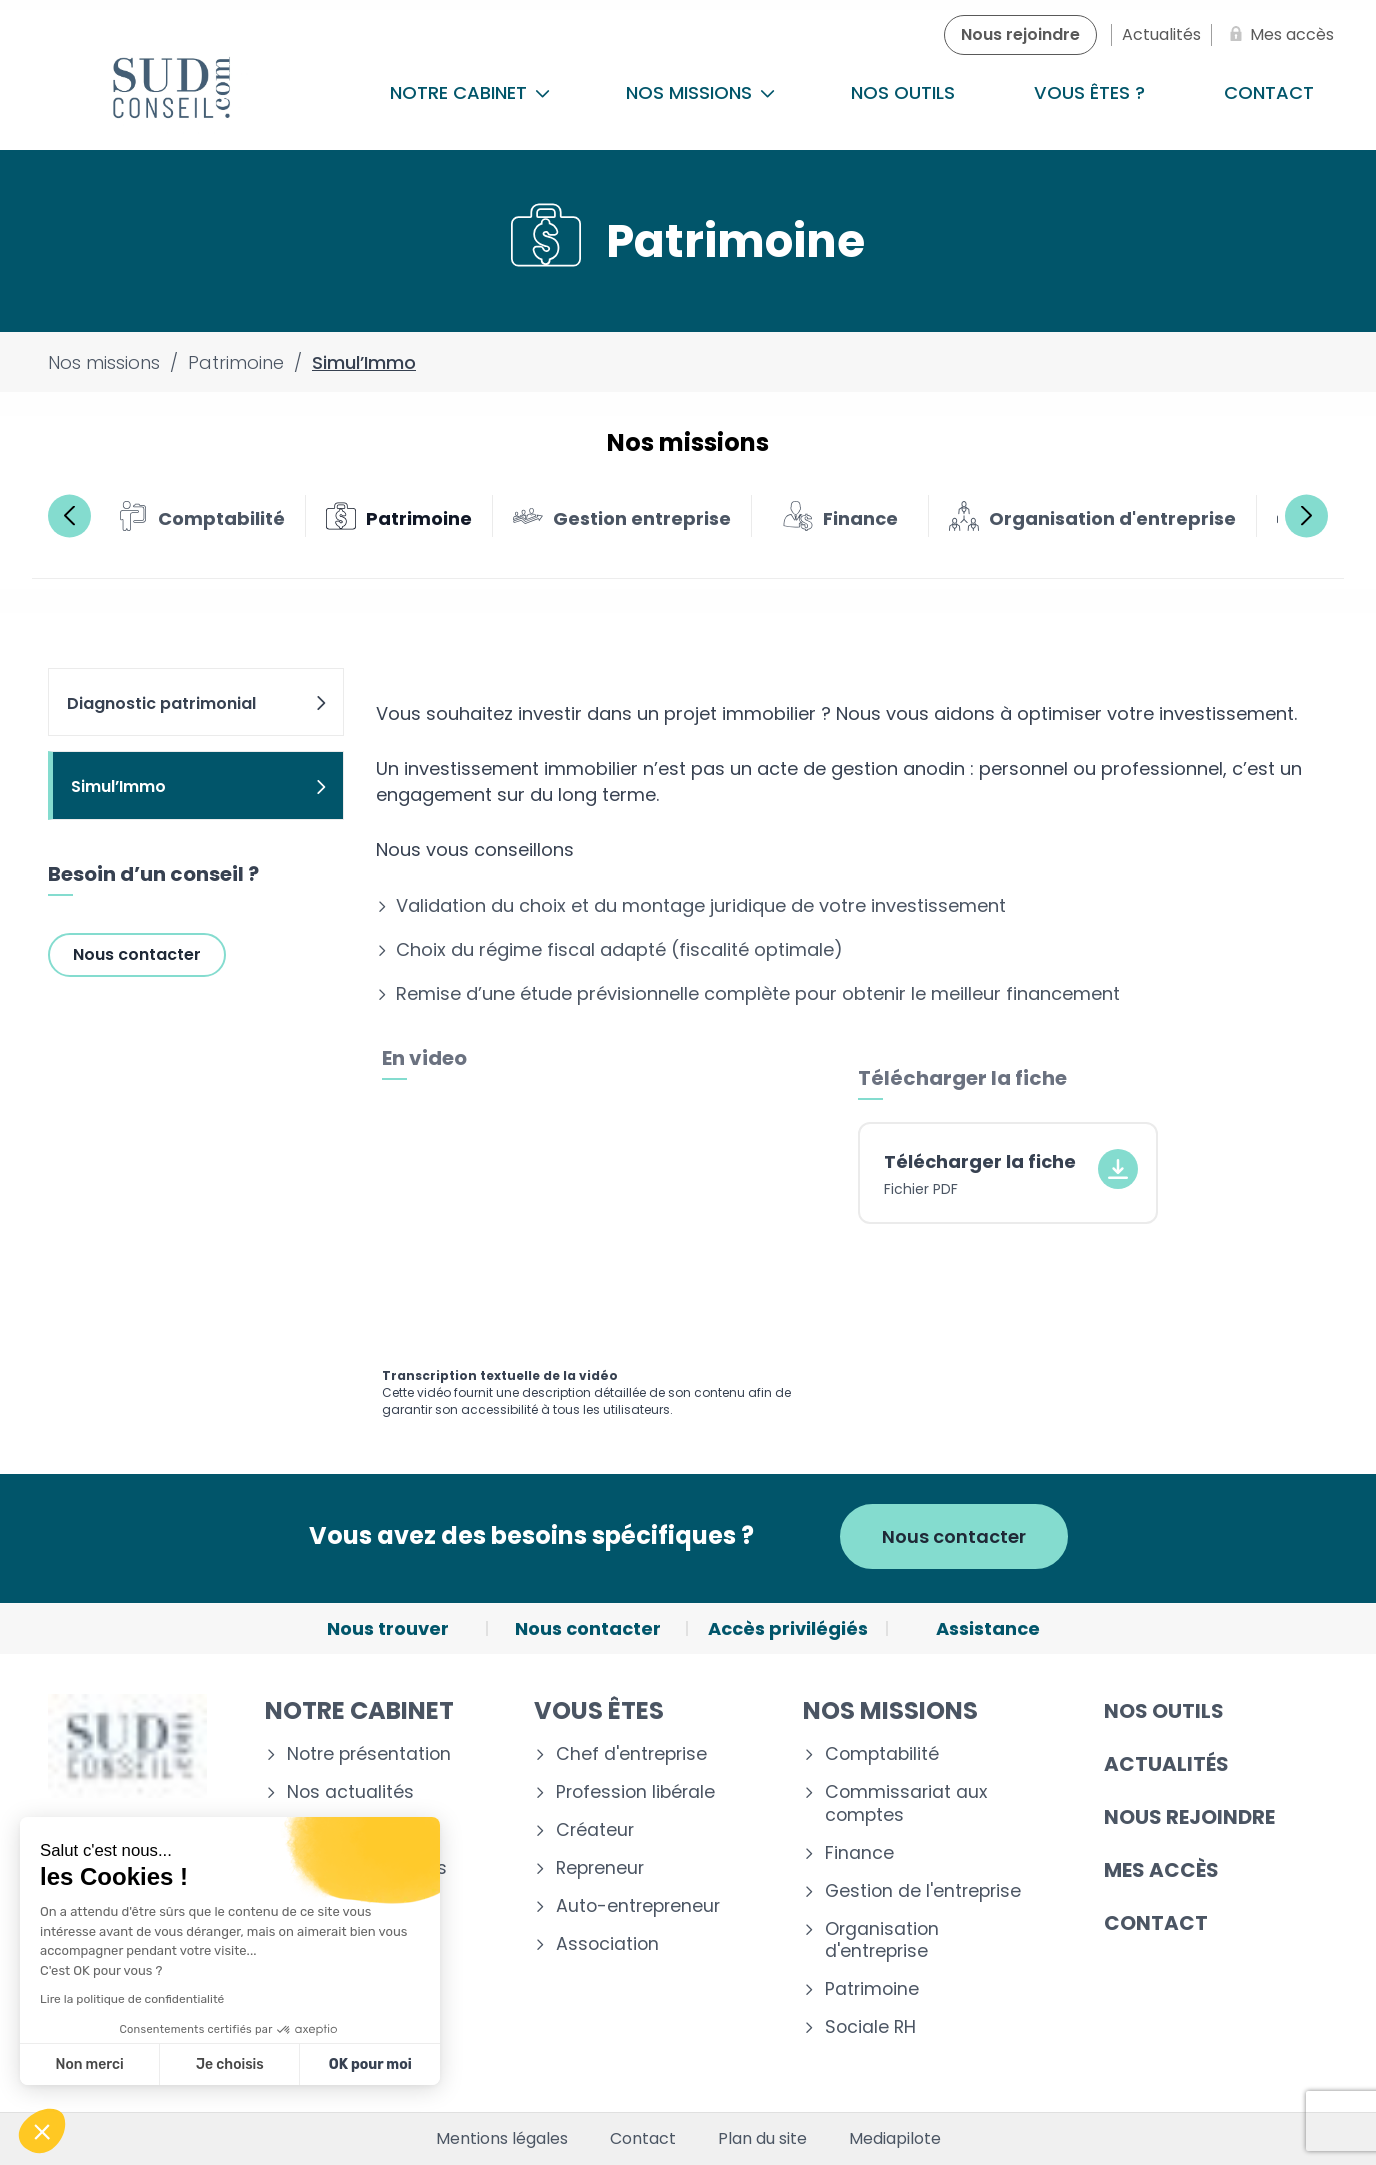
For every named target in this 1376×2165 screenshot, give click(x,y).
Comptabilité (882, 1754)
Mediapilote (895, 2139)
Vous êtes (599, 1710)
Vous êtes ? (1089, 92)
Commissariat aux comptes (906, 1804)
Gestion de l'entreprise (923, 1891)
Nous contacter (137, 954)
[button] (42, 2131)
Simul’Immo (200, 786)
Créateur (595, 1830)
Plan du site (762, 2139)
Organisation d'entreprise (882, 1941)
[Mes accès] (1278, 35)
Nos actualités (350, 1792)
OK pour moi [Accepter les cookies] (370, 2064)
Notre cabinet (470, 92)
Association (607, 1944)
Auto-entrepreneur (638, 1906)
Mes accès (1161, 1870)
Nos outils (903, 92)
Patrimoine (872, 1989)
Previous (69, 515)
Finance (859, 1853)
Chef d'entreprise (631, 1754)
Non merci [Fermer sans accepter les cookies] (89, 2064)
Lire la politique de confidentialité (132, 1999)
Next (1306, 515)
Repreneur (600, 1868)
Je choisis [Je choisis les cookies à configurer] (230, 2064)
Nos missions (700, 92)
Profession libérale (635, 1792)
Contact (1156, 1923)
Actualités (1166, 1764)
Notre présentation (369, 1754)
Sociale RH (870, 2027)
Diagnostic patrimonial (198, 703)
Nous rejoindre (1189, 1817)
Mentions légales (502, 2139)
